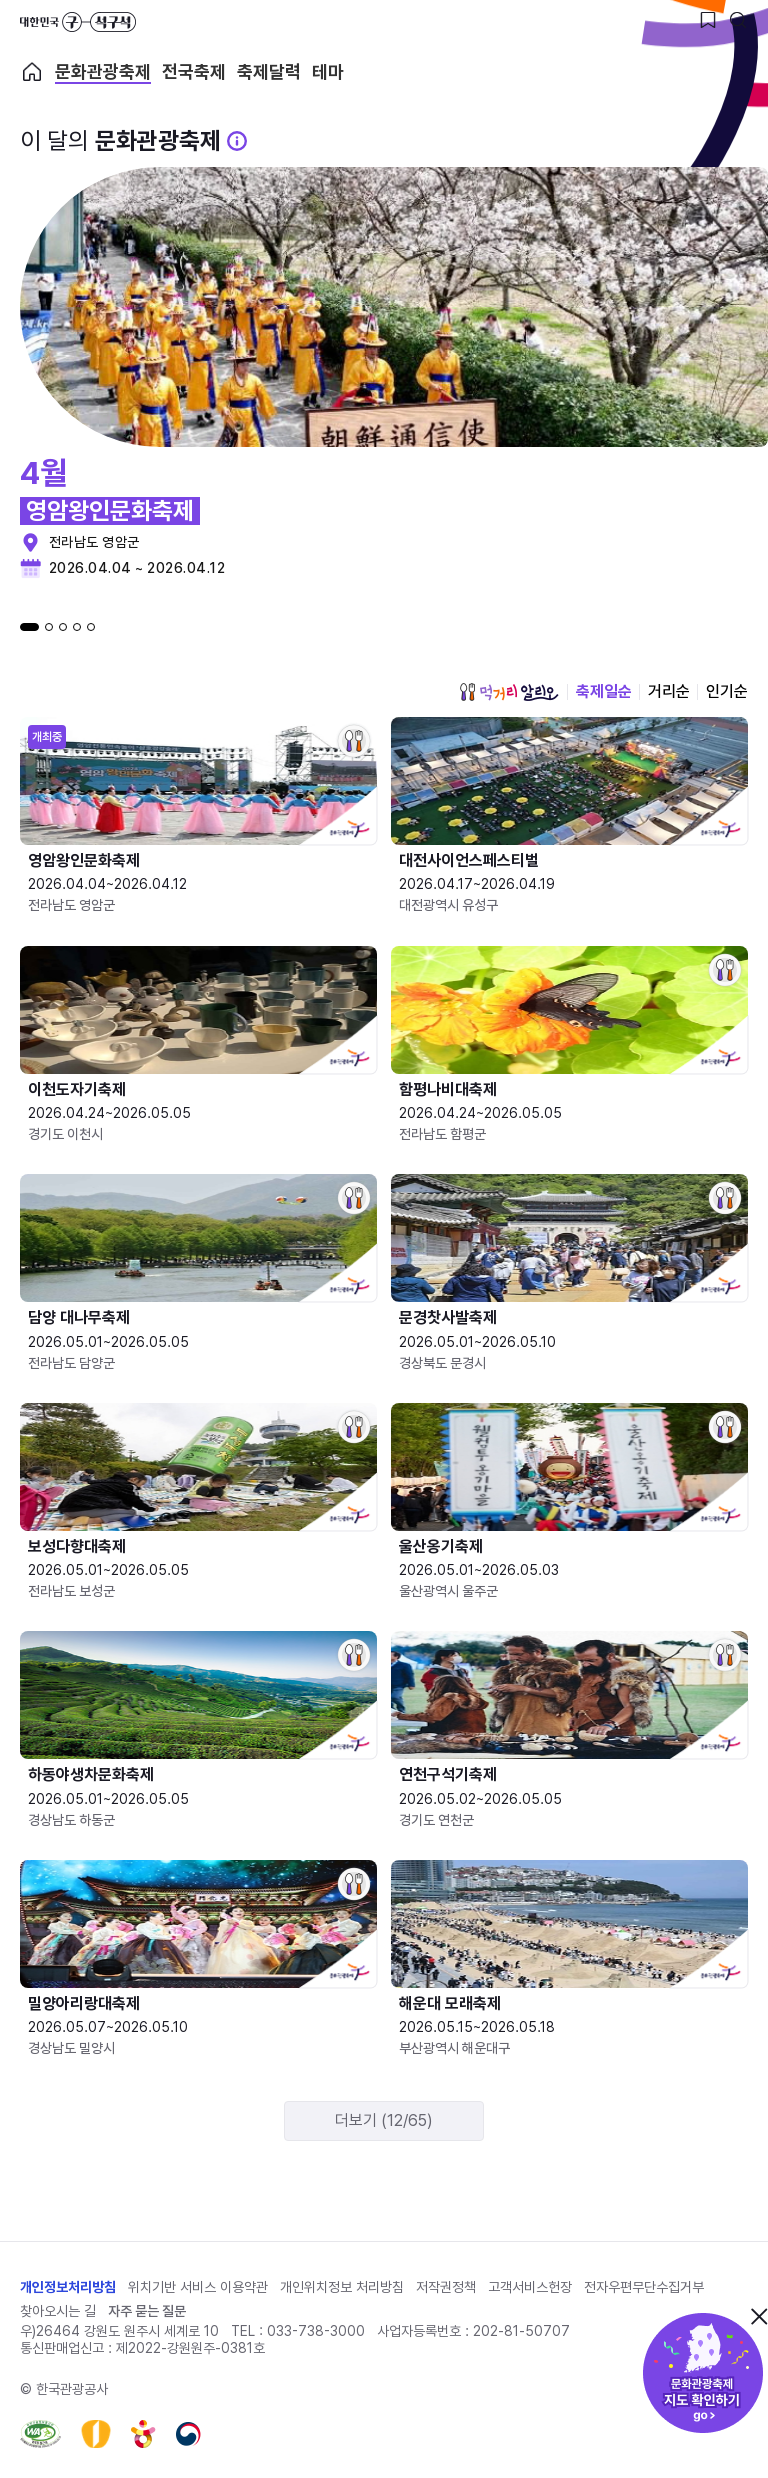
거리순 (669, 691)
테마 (328, 72)
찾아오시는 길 (58, 2311)
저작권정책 (446, 2287)
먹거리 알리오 (509, 692)
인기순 (727, 691)
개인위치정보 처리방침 (342, 2287)
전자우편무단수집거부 (644, 2287)
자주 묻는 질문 (147, 2311)
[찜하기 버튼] (708, 20)
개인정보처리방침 (68, 2287)
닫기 (759, 2316)
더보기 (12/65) (384, 2120)
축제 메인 (32, 72)
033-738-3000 (316, 2331)
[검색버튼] (738, 20)
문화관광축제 (103, 72)
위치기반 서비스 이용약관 (198, 2287)
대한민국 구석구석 (78, 22)
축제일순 (604, 691)
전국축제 (194, 72)
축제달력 (269, 72)
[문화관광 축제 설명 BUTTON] (237, 141)
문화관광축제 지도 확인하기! (703, 2373)
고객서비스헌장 (530, 2287)
